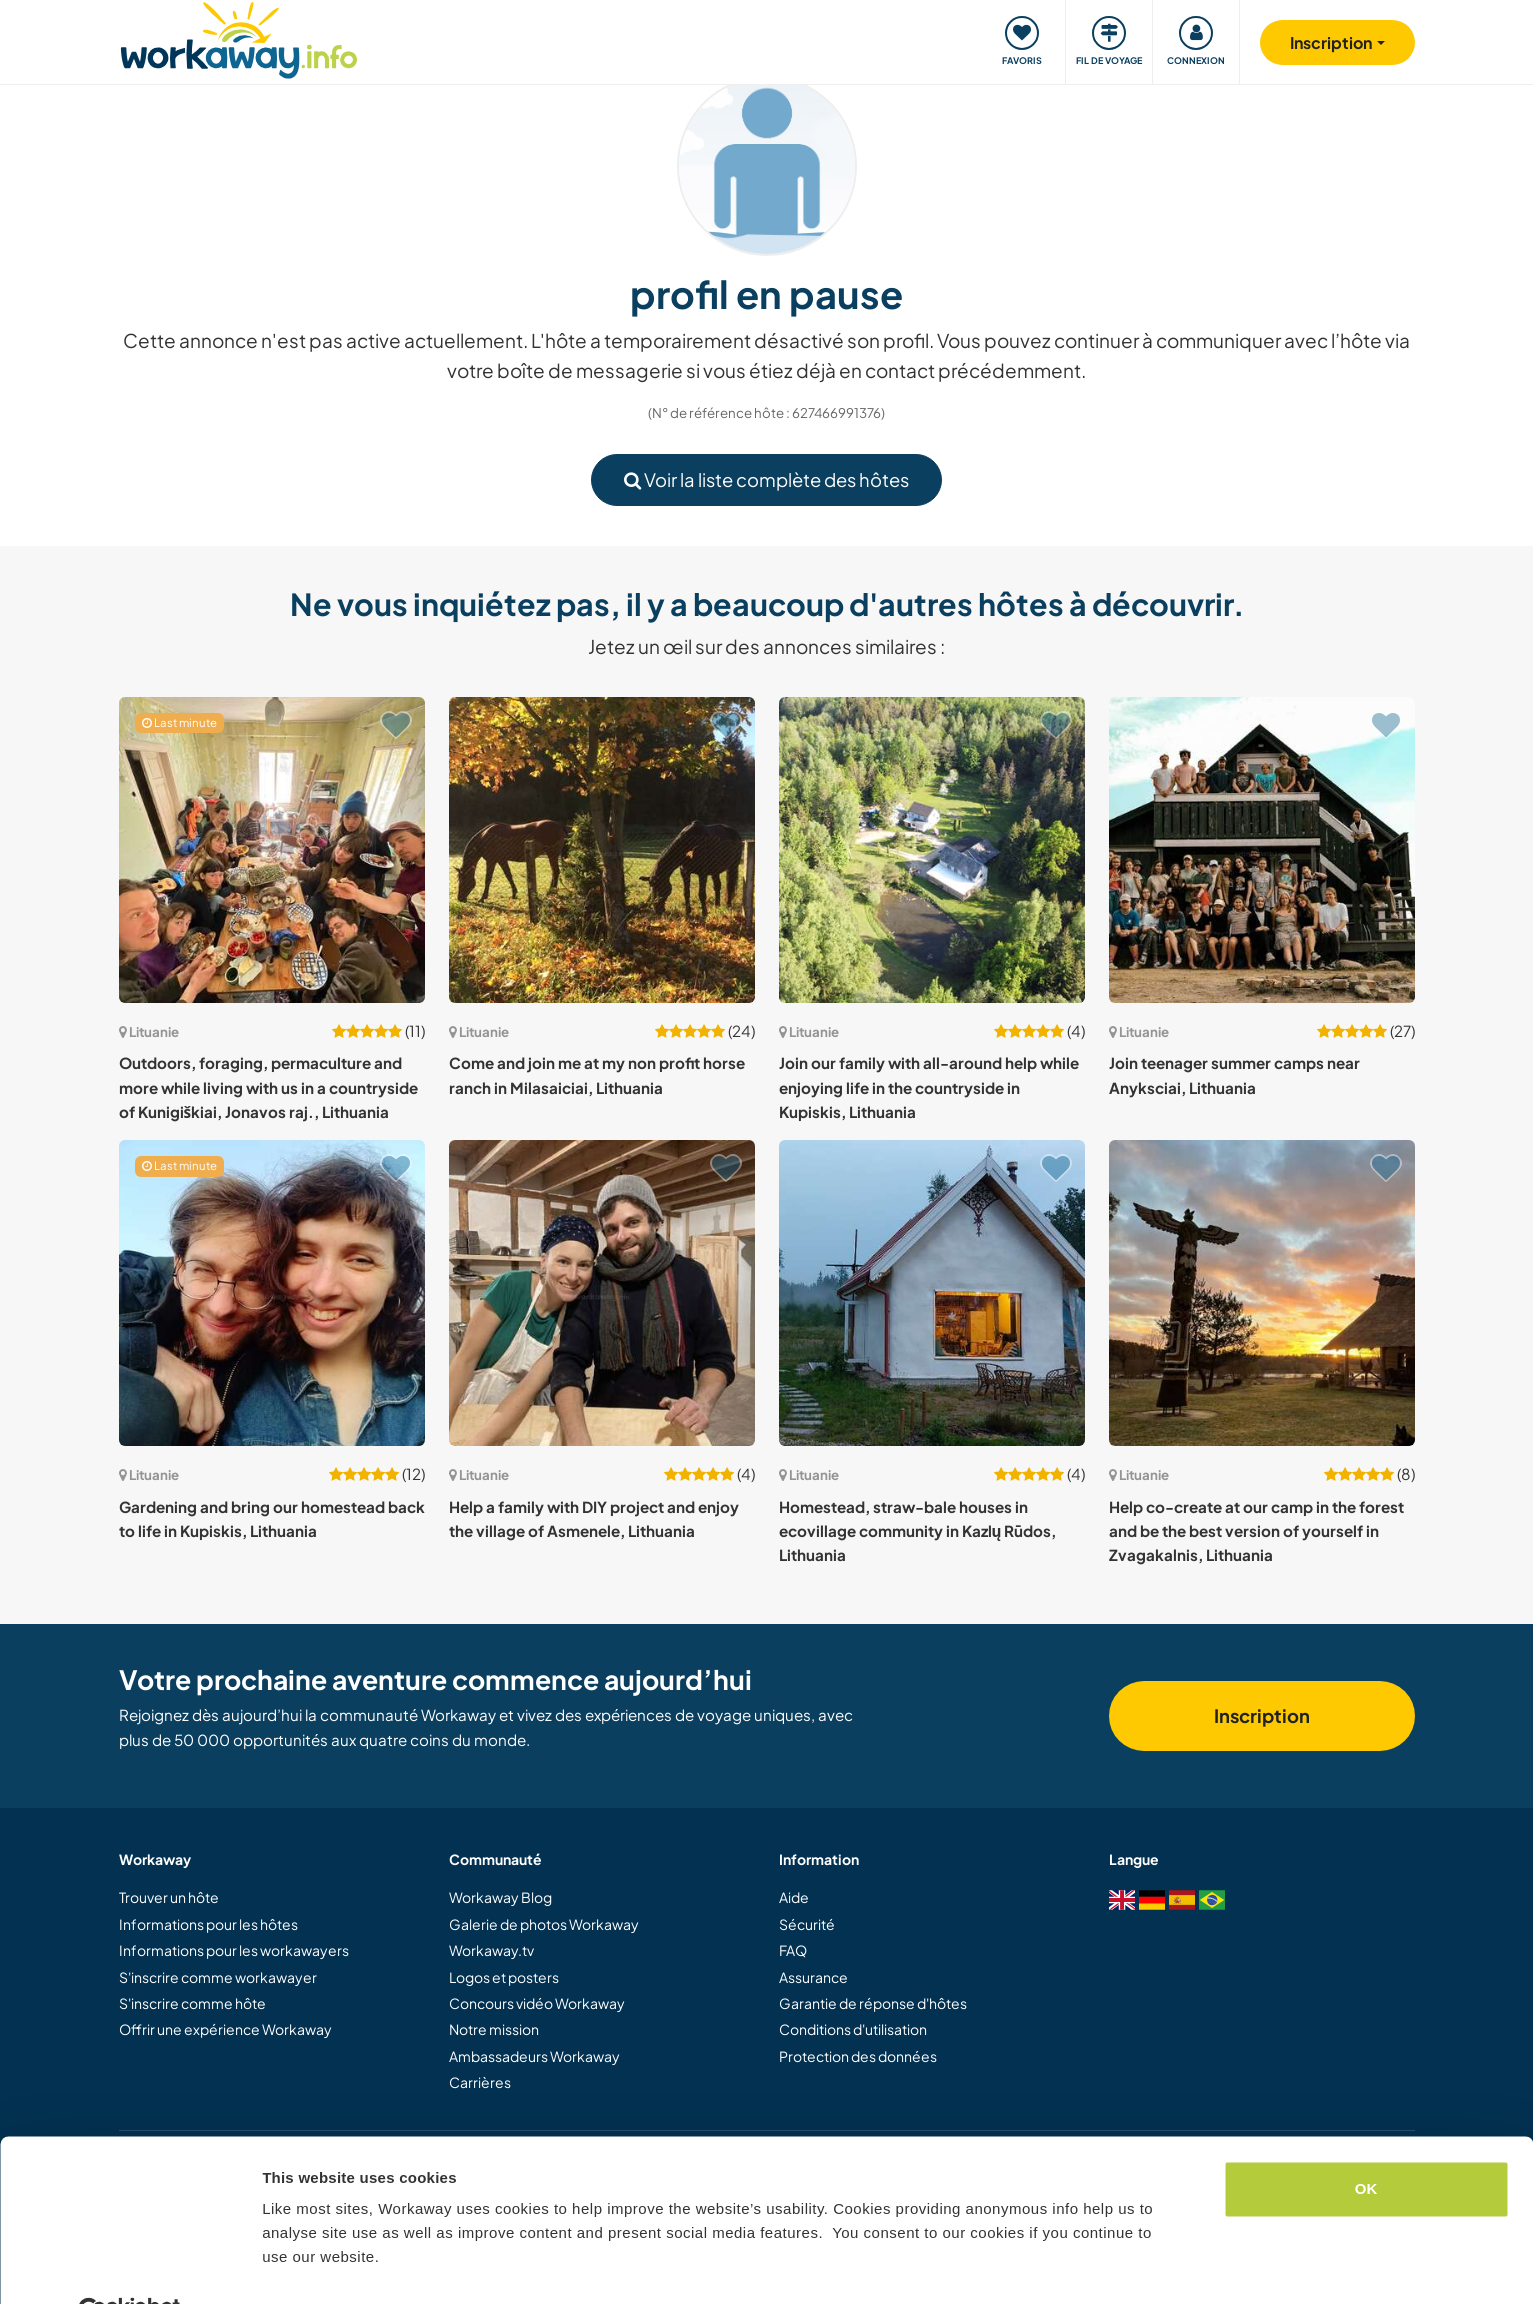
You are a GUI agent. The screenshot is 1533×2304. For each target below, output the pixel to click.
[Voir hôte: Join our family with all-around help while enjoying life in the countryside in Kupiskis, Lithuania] (932, 850)
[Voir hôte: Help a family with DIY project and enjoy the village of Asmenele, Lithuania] (602, 1293)
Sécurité (807, 1924)
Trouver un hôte (169, 1897)
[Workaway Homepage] (239, 37)
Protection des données (858, 2056)
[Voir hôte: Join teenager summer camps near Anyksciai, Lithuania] (1262, 850)
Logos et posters (504, 1977)
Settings (292, 2264)
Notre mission (494, 2029)
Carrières (480, 2082)
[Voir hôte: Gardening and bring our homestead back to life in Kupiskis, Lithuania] (272, 1293)
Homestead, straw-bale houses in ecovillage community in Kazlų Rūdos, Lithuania (918, 1531)
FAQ (793, 1950)
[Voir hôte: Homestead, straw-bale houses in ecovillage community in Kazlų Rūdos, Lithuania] (932, 1293)
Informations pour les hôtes (208, 1924)
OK (1366, 2141)
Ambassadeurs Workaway (534, 2056)
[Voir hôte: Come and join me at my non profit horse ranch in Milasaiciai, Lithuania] (602, 850)
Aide (794, 1897)
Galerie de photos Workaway (544, 1924)
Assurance (813, 1977)
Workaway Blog (500, 1897)
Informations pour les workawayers (234, 1950)
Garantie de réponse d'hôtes (873, 2003)
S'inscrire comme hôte (192, 2003)
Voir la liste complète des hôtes (766, 479)
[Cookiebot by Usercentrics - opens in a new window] (129, 2265)
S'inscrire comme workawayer (218, 1977)
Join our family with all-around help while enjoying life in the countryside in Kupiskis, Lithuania (929, 1087)
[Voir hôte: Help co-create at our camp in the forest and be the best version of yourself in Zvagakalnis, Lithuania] (1262, 1293)
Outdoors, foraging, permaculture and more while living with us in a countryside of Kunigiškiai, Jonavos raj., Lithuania (268, 1087)
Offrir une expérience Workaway (225, 2029)
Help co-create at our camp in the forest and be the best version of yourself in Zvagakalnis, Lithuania (1256, 1531)
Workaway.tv (491, 1950)
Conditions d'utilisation (853, 2029)
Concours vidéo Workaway (537, 2003)
